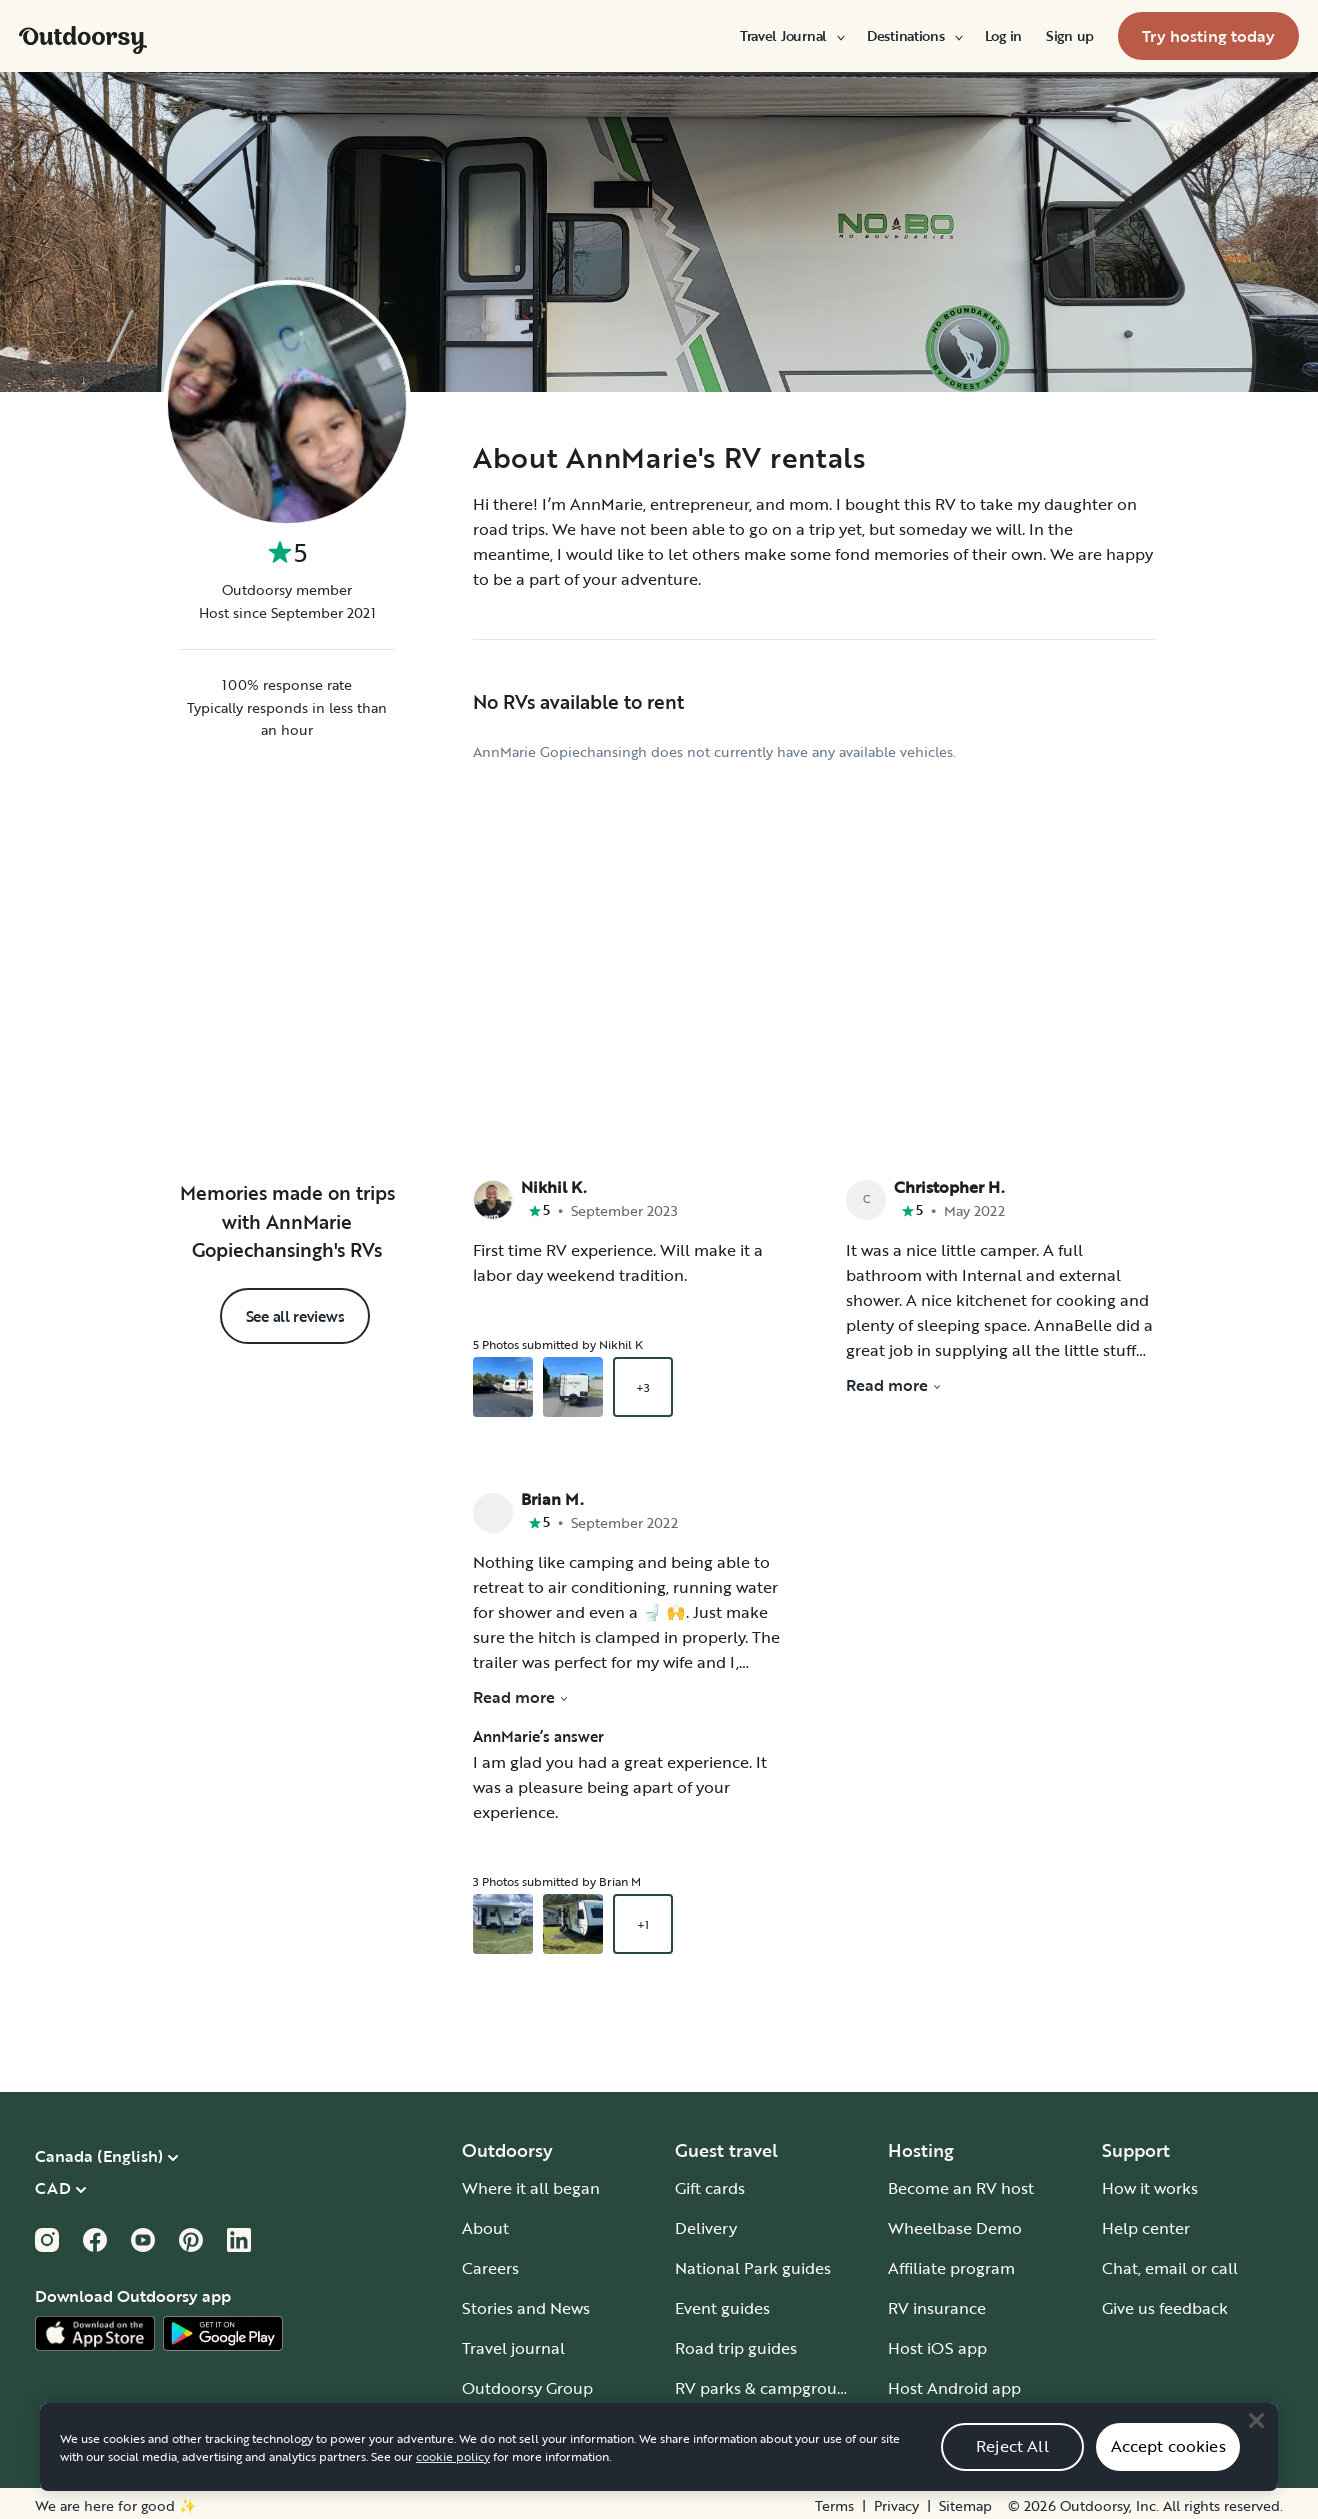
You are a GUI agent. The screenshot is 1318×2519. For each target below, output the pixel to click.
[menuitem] (791, 36)
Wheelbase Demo (955, 2223)
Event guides (722, 2303)
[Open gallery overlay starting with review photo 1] (503, 1382)
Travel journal (513, 2343)
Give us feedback (1165, 2303)
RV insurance (937, 2303)
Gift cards (710, 2183)
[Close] (1256, 2441)
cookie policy (453, 2476)
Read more (521, 1692)
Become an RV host (961, 2183)
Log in (1003, 36)
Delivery (706, 2223)
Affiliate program (951, 2263)
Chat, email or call (1170, 2263)
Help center (1146, 2223)
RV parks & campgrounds (769, 2383)
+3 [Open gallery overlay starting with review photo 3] (643, 1382)
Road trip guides (736, 2343)
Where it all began (531, 2183)
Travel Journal (791, 36)
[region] (659, 2467)
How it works (1150, 2183)
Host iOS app (937, 2343)
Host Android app (954, 2383)
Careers (490, 2263)
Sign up (1070, 36)
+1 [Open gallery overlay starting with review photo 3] (643, 1919)
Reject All (1012, 2466)
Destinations (914, 36)
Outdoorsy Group (527, 2383)
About (485, 2223)
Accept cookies (1168, 2466)
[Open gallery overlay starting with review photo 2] (573, 1382)
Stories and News (526, 2303)
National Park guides (753, 2263)
